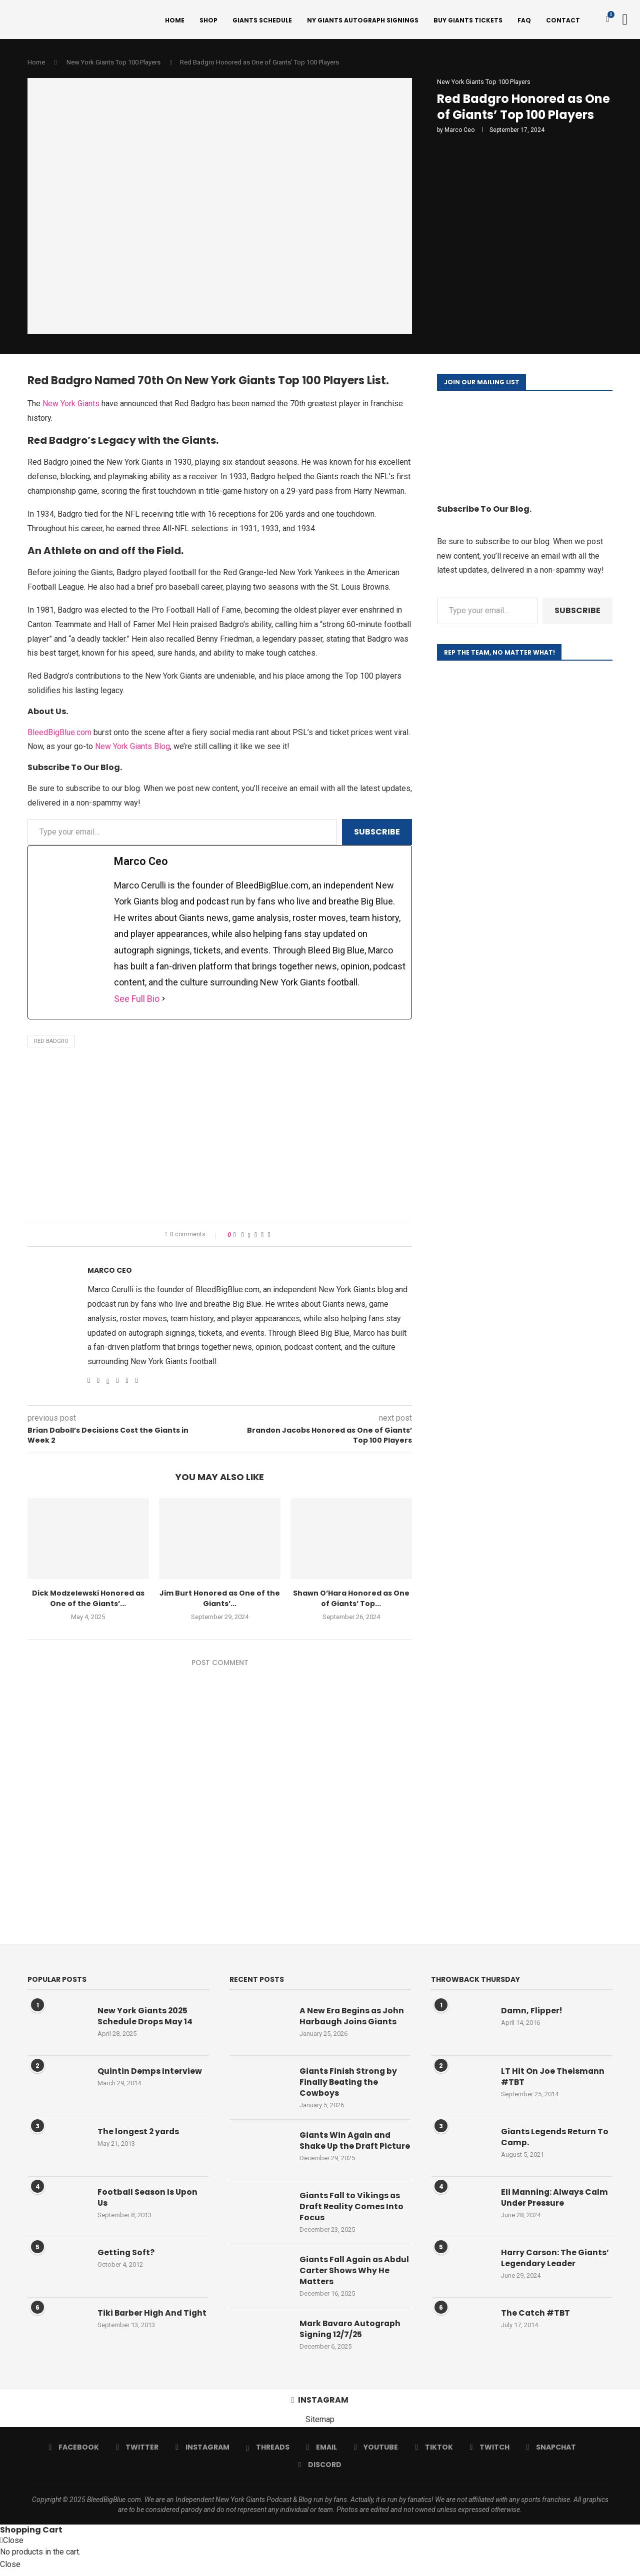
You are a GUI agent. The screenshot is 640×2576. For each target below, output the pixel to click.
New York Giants (71, 405)
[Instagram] (203, 2454)
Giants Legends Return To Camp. (555, 2139)
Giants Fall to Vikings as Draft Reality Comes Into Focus (352, 2213)
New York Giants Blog (132, 748)
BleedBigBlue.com (60, 734)
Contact (563, 20)
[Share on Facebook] (243, 1237)
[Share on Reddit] (262, 1237)
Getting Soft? (126, 2254)
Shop (209, 20)
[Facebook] (74, 2454)
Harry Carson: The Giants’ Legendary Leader (555, 2260)
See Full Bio (137, 1000)
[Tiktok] (433, 2454)
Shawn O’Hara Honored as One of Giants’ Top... (351, 1600)
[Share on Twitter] (249, 1237)
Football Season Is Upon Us (148, 2199)
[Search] (625, 20)
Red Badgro (51, 1043)
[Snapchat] (551, 2454)
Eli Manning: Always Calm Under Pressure (555, 2199)
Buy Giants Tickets (468, 20)
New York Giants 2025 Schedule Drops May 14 (146, 2018)
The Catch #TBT (536, 2314)
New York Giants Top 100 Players (113, 64)
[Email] (321, 2454)
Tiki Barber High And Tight (141, 2320)
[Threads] (268, 2454)
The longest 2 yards (139, 2133)
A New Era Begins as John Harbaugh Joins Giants (353, 2018)
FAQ (524, 20)
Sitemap (320, 2426)
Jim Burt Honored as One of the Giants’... (220, 1600)
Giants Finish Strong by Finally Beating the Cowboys (349, 2084)
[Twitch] (489, 2454)
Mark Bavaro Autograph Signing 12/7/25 (352, 2336)
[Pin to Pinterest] (255, 1237)
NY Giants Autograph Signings (362, 20)
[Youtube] (376, 2454)
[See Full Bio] (164, 1001)
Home (174, 20)
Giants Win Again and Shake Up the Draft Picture (346, 2148)
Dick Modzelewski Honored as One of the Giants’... (88, 1600)
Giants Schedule (262, 20)
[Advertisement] (220, 1140)
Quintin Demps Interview (150, 2072)
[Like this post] (235, 1237)
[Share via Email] (269, 1237)
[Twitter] (137, 2454)
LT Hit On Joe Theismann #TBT (553, 2078)
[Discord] (320, 2472)
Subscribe (377, 833)
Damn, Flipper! (532, 2012)
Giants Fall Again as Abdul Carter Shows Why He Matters (352, 2277)
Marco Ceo (459, 131)
